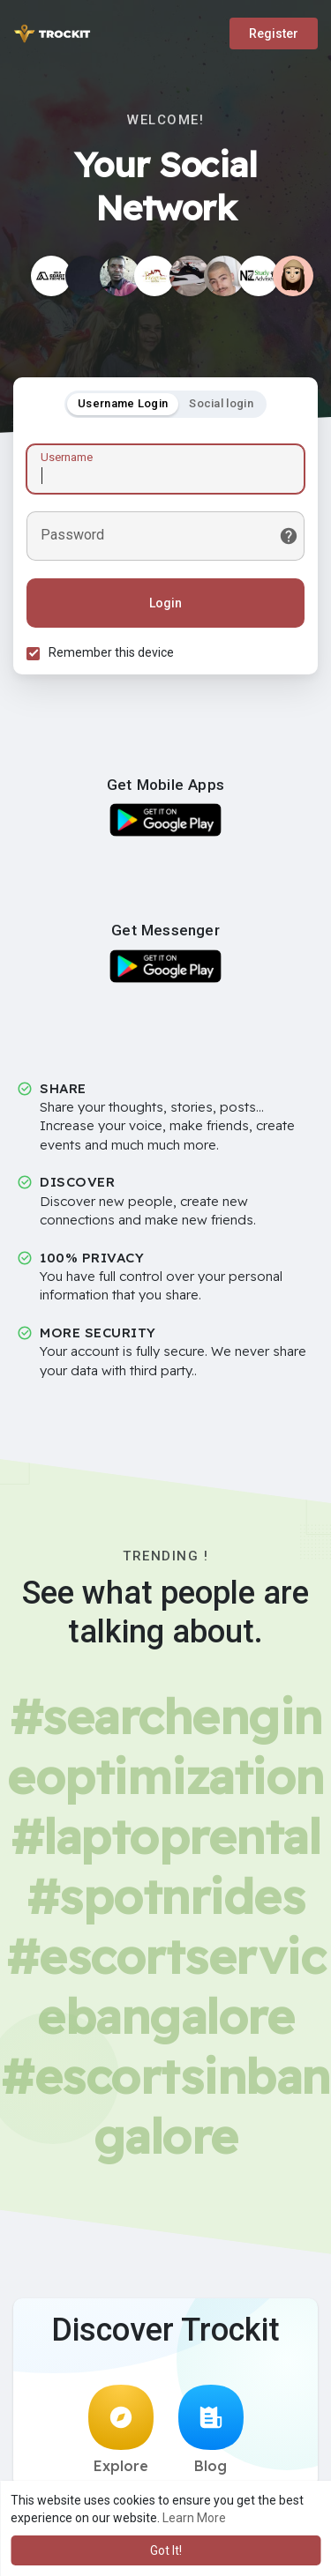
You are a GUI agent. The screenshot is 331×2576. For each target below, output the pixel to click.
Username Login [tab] (123, 403)
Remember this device (111, 652)
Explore (121, 2430)
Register (273, 33)
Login (165, 603)
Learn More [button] (194, 2518)
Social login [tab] (221, 403)
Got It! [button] (166, 2550)
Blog (211, 2430)
